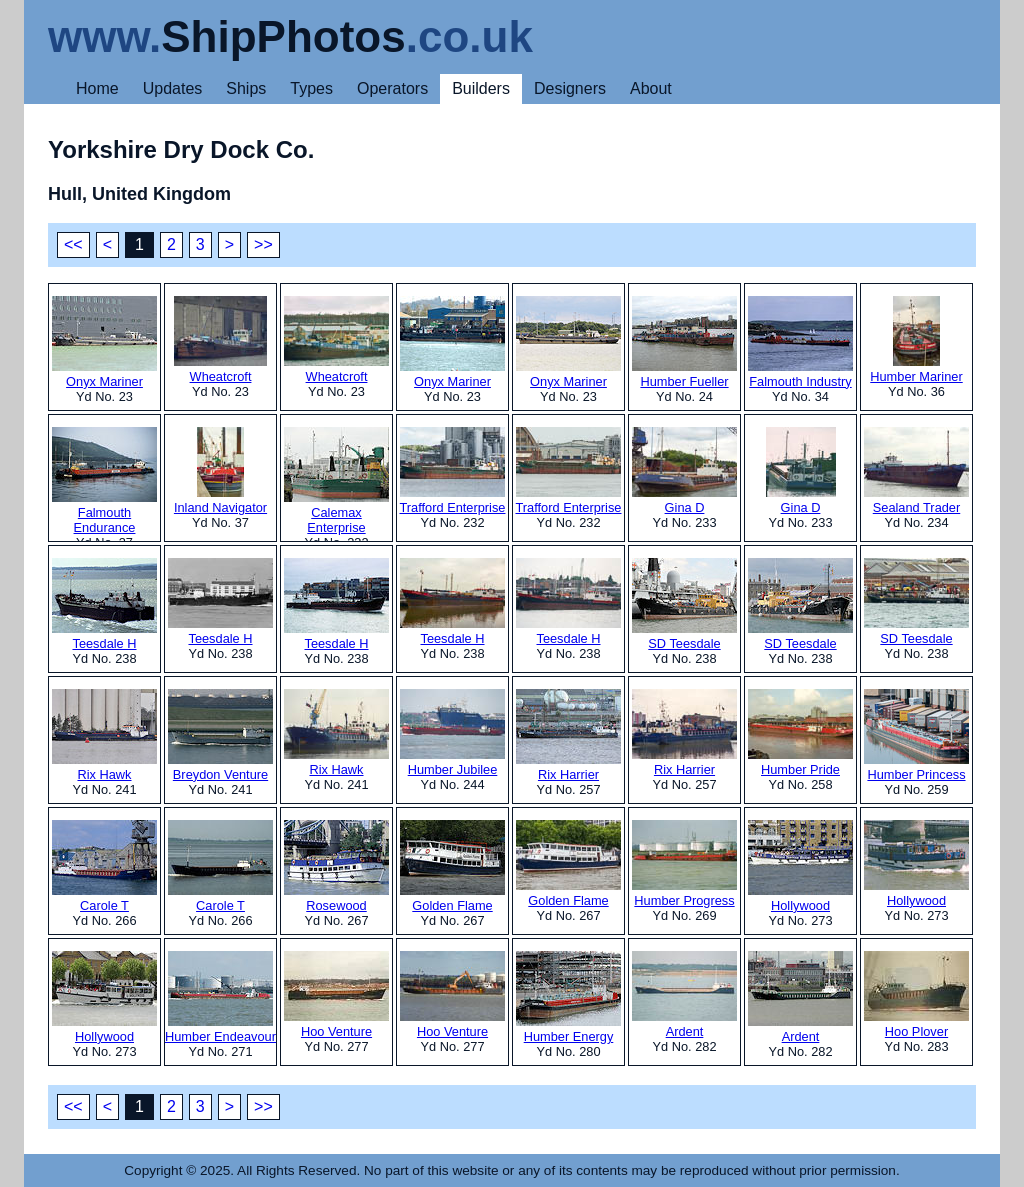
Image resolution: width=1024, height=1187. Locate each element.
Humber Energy (568, 997)
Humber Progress (684, 864)
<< (73, 244)
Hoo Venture (336, 995)
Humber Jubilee (452, 733)
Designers (570, 88)
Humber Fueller (684, 342)
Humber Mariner (916, 340)
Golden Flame (452, 866)
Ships (246, 88)
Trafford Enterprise (453, 471)
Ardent (684, 995)
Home (97, 88)
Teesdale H (104, 604)
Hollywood (800, 866)
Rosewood (336, 866)
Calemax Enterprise (336, 481)
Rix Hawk (104, 735)
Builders (481, 88)
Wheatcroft (220, 340)
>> (263, 244)
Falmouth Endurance (104, 481)
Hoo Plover (916, 995)
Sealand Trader (916, 471)
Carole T (104, 866)
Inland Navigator (220, 471)
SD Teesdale (684, 604)
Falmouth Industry (800, 342)
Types (311, 88)
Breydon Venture (220, 735)
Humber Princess (916, 735)
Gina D (684, 471)
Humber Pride (800, 733)
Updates (173, 88)
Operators (392, 88)
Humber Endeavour (220, 997)
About (651, 88)
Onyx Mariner (104, 342)
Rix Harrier (568, 735)
